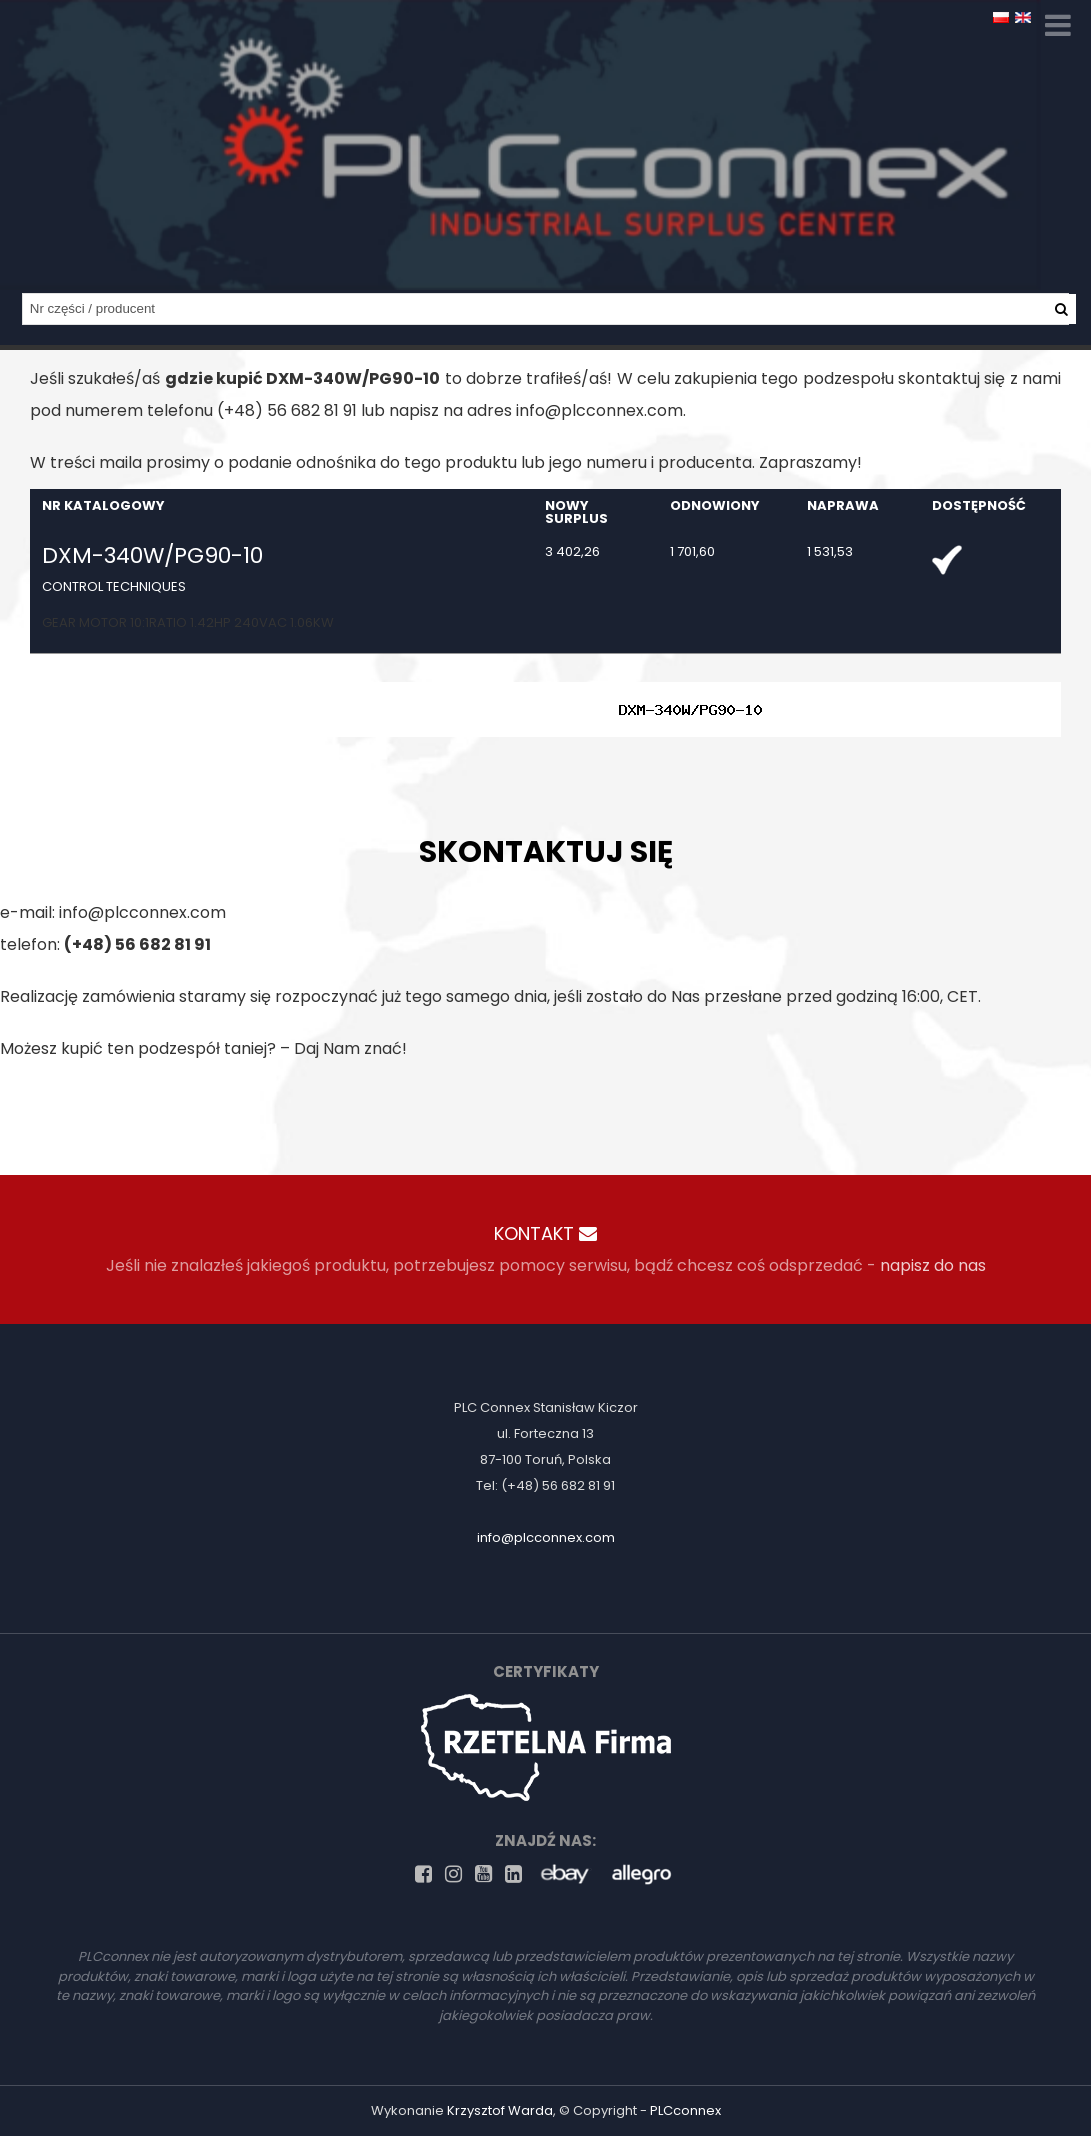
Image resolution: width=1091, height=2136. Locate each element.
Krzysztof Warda (500, 2110)
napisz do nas (933, 1265)
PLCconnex (685, 2110)
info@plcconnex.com (599, 410)
